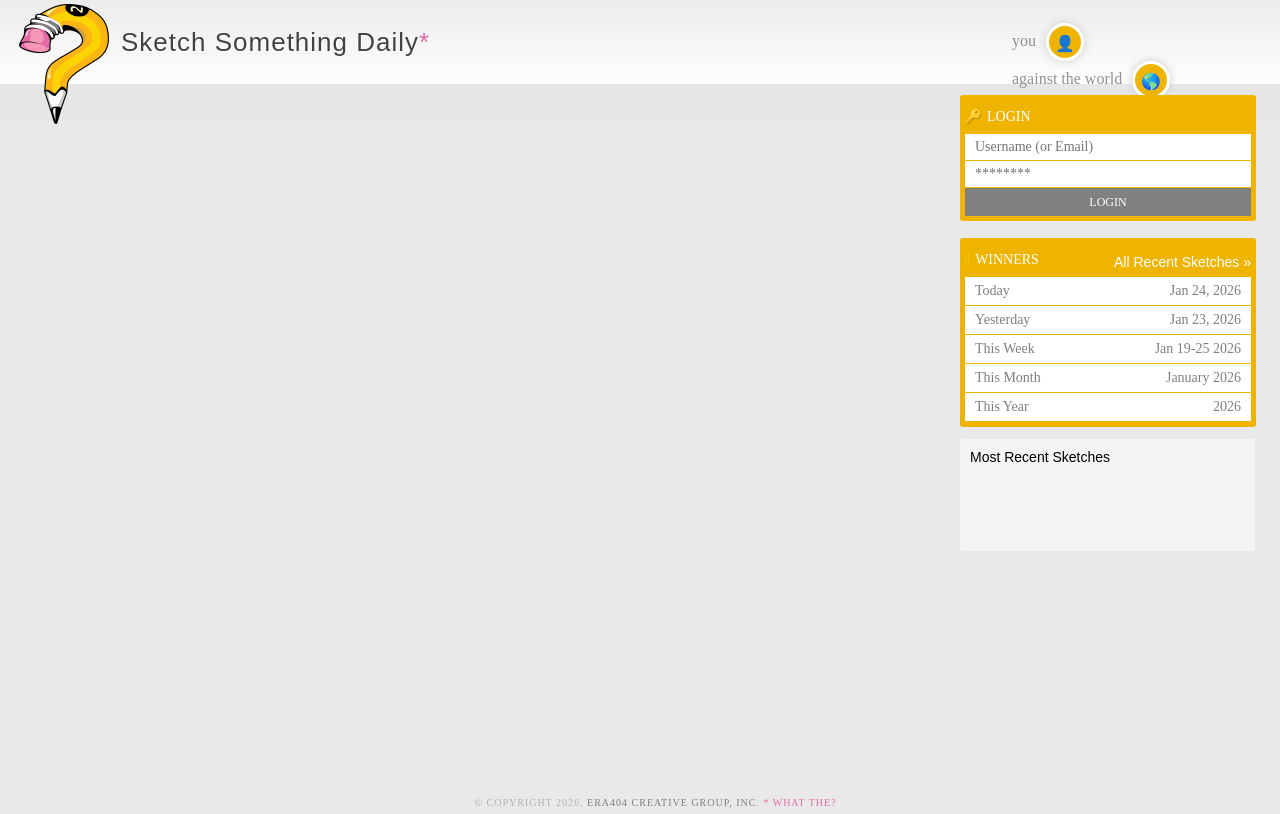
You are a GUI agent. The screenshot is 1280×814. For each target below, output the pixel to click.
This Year (1108, 406)
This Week (1108, 348)
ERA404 (671, 802)
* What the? (799, 802)
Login (1107, 202)
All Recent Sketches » (1182, 262)
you (1048, 42)
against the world (1091, 80)
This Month (1108, 377)
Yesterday (1108, 319)
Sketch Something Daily (270, 42)
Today (1108, 290)
